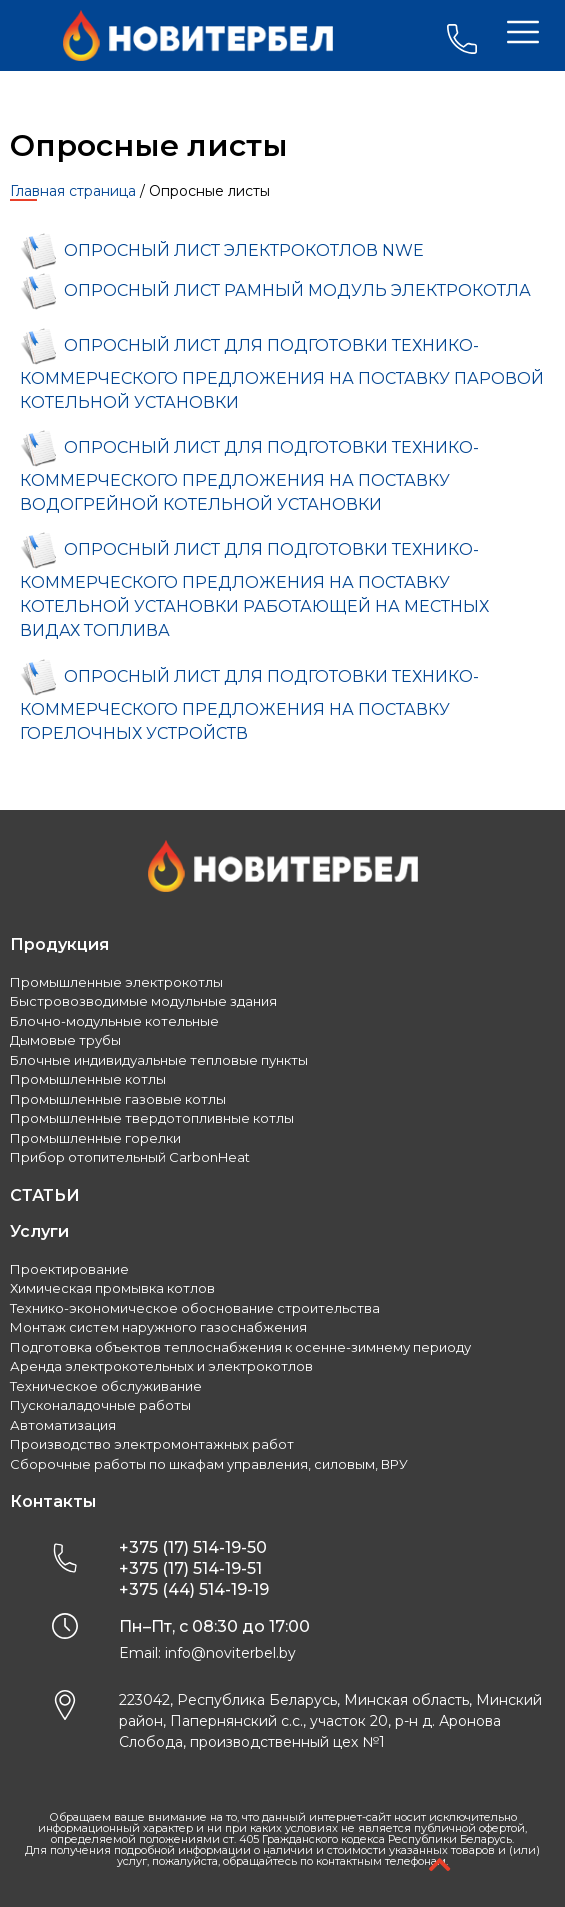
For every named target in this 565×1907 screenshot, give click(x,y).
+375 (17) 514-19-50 (193, 1547)
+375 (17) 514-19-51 (190, 1568)
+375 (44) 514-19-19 (194, 1589)
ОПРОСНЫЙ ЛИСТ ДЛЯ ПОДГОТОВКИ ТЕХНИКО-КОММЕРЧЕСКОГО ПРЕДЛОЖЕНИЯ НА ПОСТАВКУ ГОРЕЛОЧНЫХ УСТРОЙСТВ (249, 705)
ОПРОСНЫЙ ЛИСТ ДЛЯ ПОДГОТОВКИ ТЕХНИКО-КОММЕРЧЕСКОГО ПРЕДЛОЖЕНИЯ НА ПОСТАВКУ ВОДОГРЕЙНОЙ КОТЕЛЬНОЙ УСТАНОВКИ (249, 476)
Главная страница (73, 191)
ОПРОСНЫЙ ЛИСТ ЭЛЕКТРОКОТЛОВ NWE (244, 251)
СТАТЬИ (45, 1195)
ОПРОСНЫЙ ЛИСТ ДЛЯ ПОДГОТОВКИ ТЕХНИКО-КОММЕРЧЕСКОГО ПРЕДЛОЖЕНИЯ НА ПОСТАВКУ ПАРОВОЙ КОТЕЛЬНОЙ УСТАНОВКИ (282, 374)
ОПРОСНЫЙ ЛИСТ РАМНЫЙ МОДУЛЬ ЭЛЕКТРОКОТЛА (297, 291)
